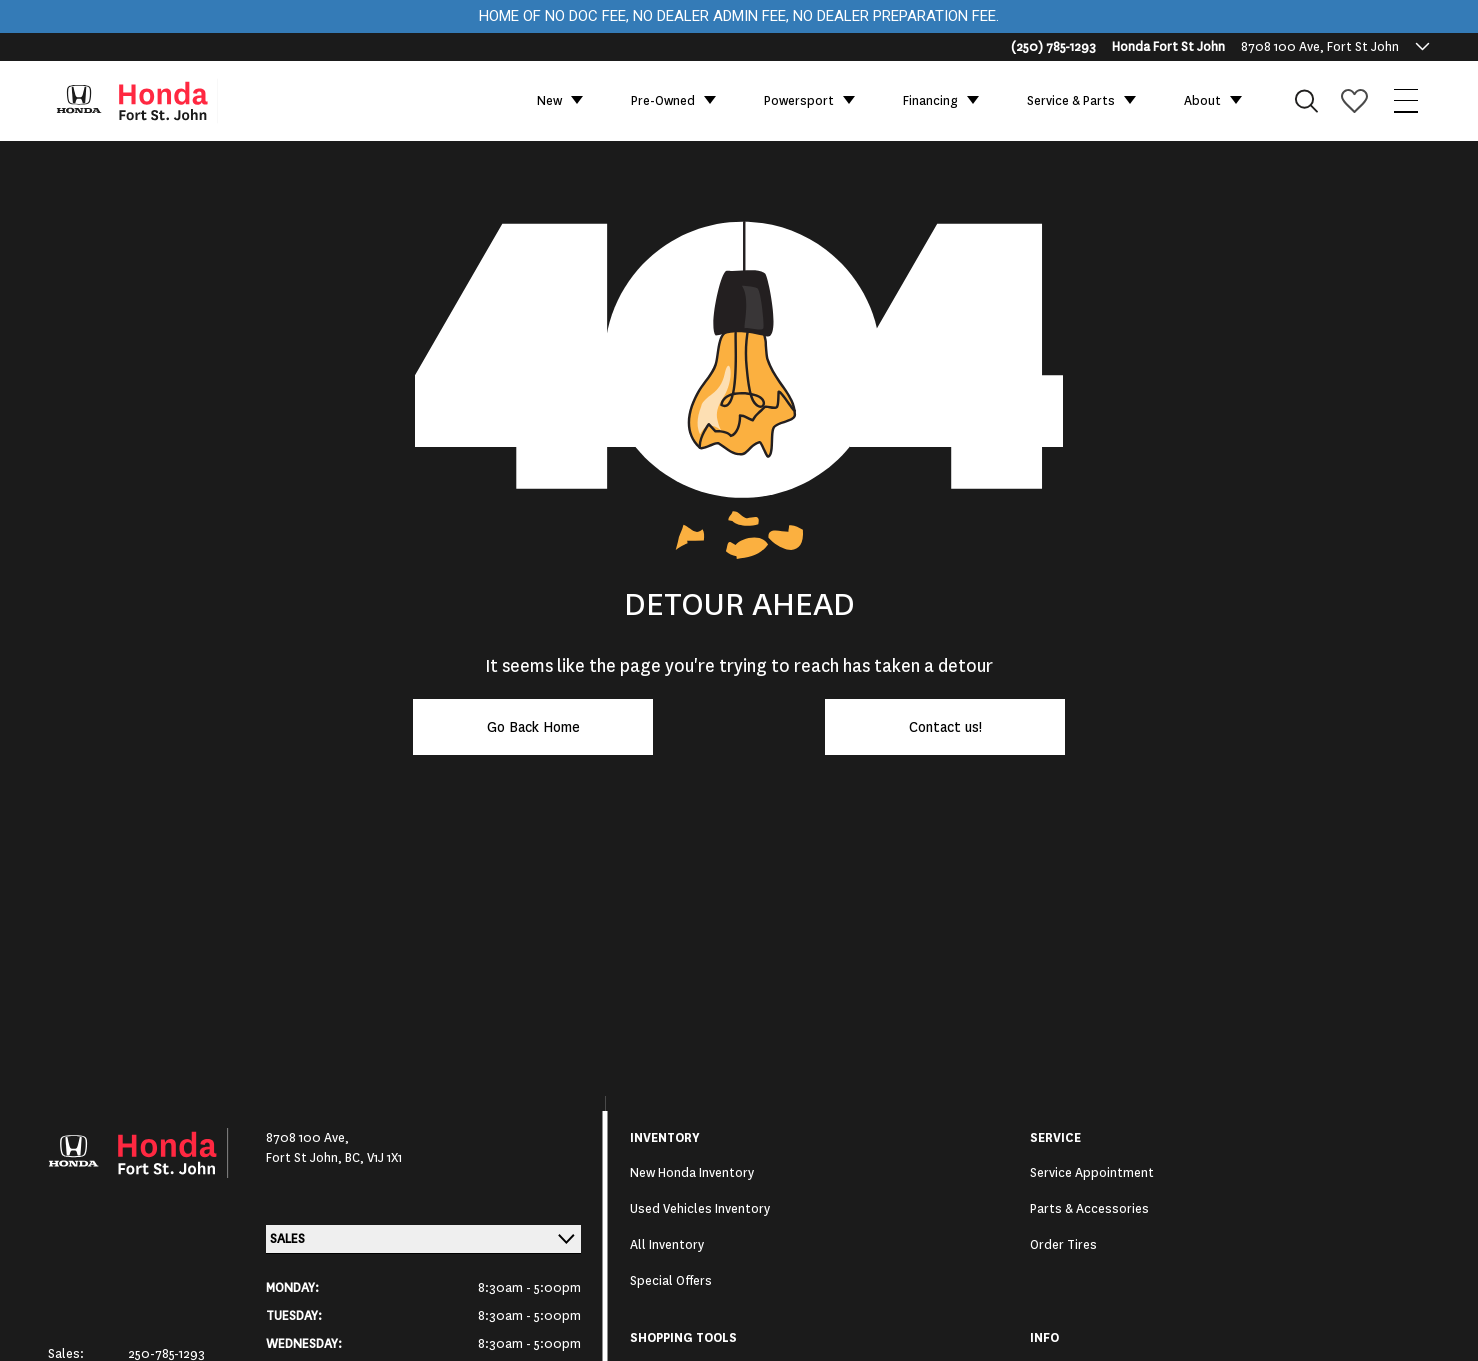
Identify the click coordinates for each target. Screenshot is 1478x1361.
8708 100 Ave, (307, 1138)
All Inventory (667, 1245)
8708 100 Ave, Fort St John (1320, 47)
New (549, 101)
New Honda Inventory (692, 1173)
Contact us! (945, 727)
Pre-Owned (663, 101)
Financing (930, 101)
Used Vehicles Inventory (700, 1209)
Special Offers (671, 1281)
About (1202, 101)
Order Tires (1063, 1245)
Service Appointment (1092, 1173)
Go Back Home (533, 727)
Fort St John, (305, 1158)
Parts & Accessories (1089, 1209)
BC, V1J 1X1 (373, 1158)
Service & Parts (1071, 101)
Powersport (799, 101)
